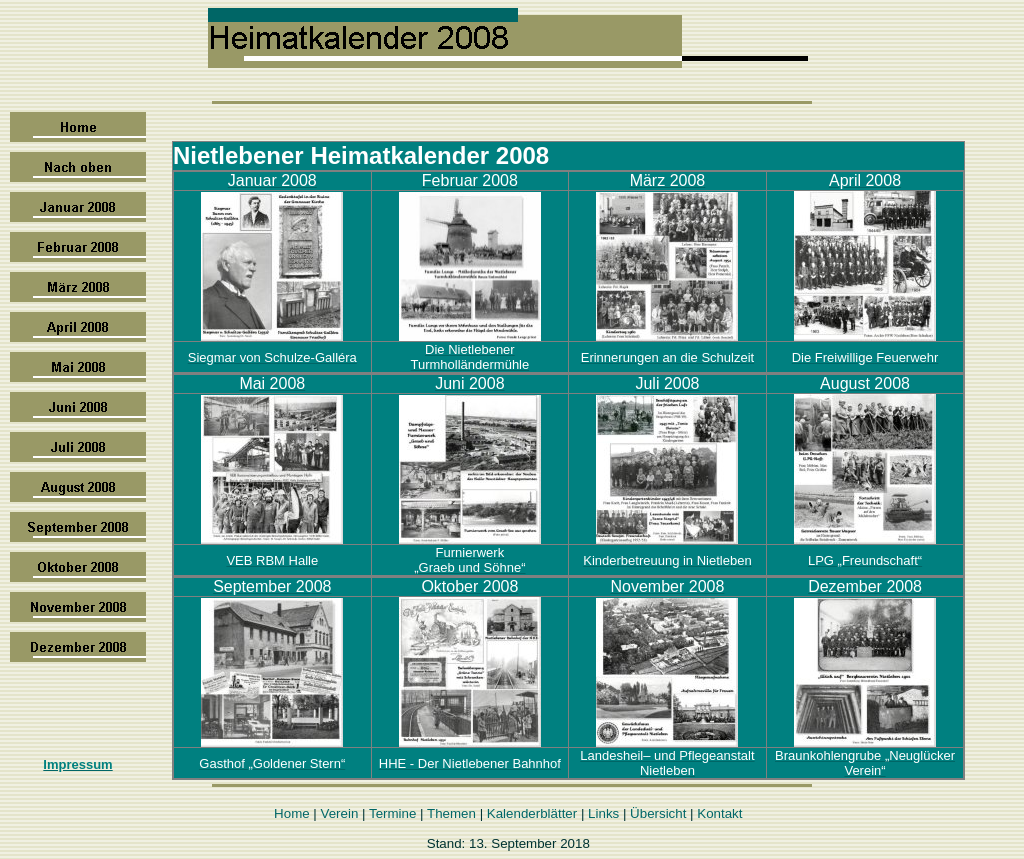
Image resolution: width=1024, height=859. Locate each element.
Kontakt (719, 813)
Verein (340, 813)
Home (292, 813)
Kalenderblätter (532, 813)
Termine (392, 813)
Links (603, 813)
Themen (451, 813)
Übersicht (658, 813)
